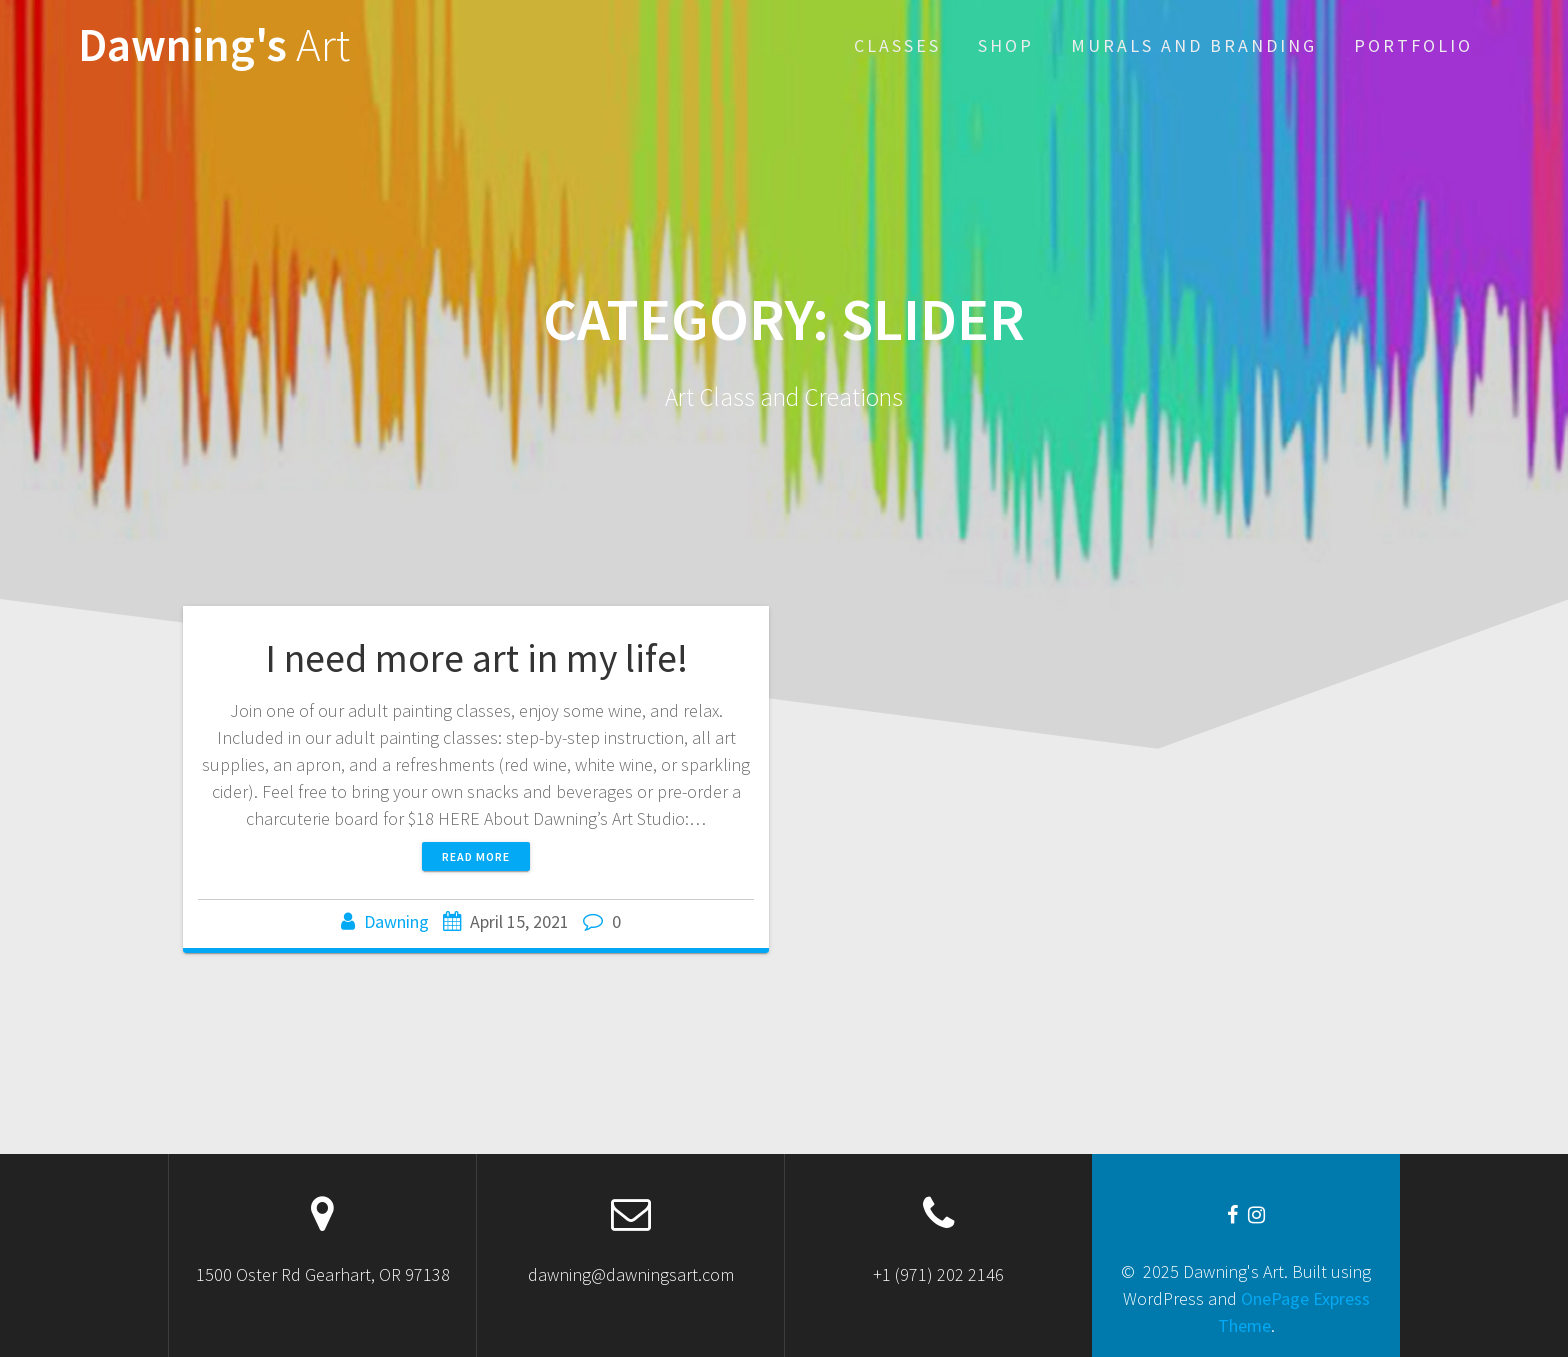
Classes (897, 45)
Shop (1006, 45)
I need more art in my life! (476, 658)
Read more (476, 856)
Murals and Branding (1194, 45)
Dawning (396, 921)
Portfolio (1413, 45)
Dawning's (214, 45)
